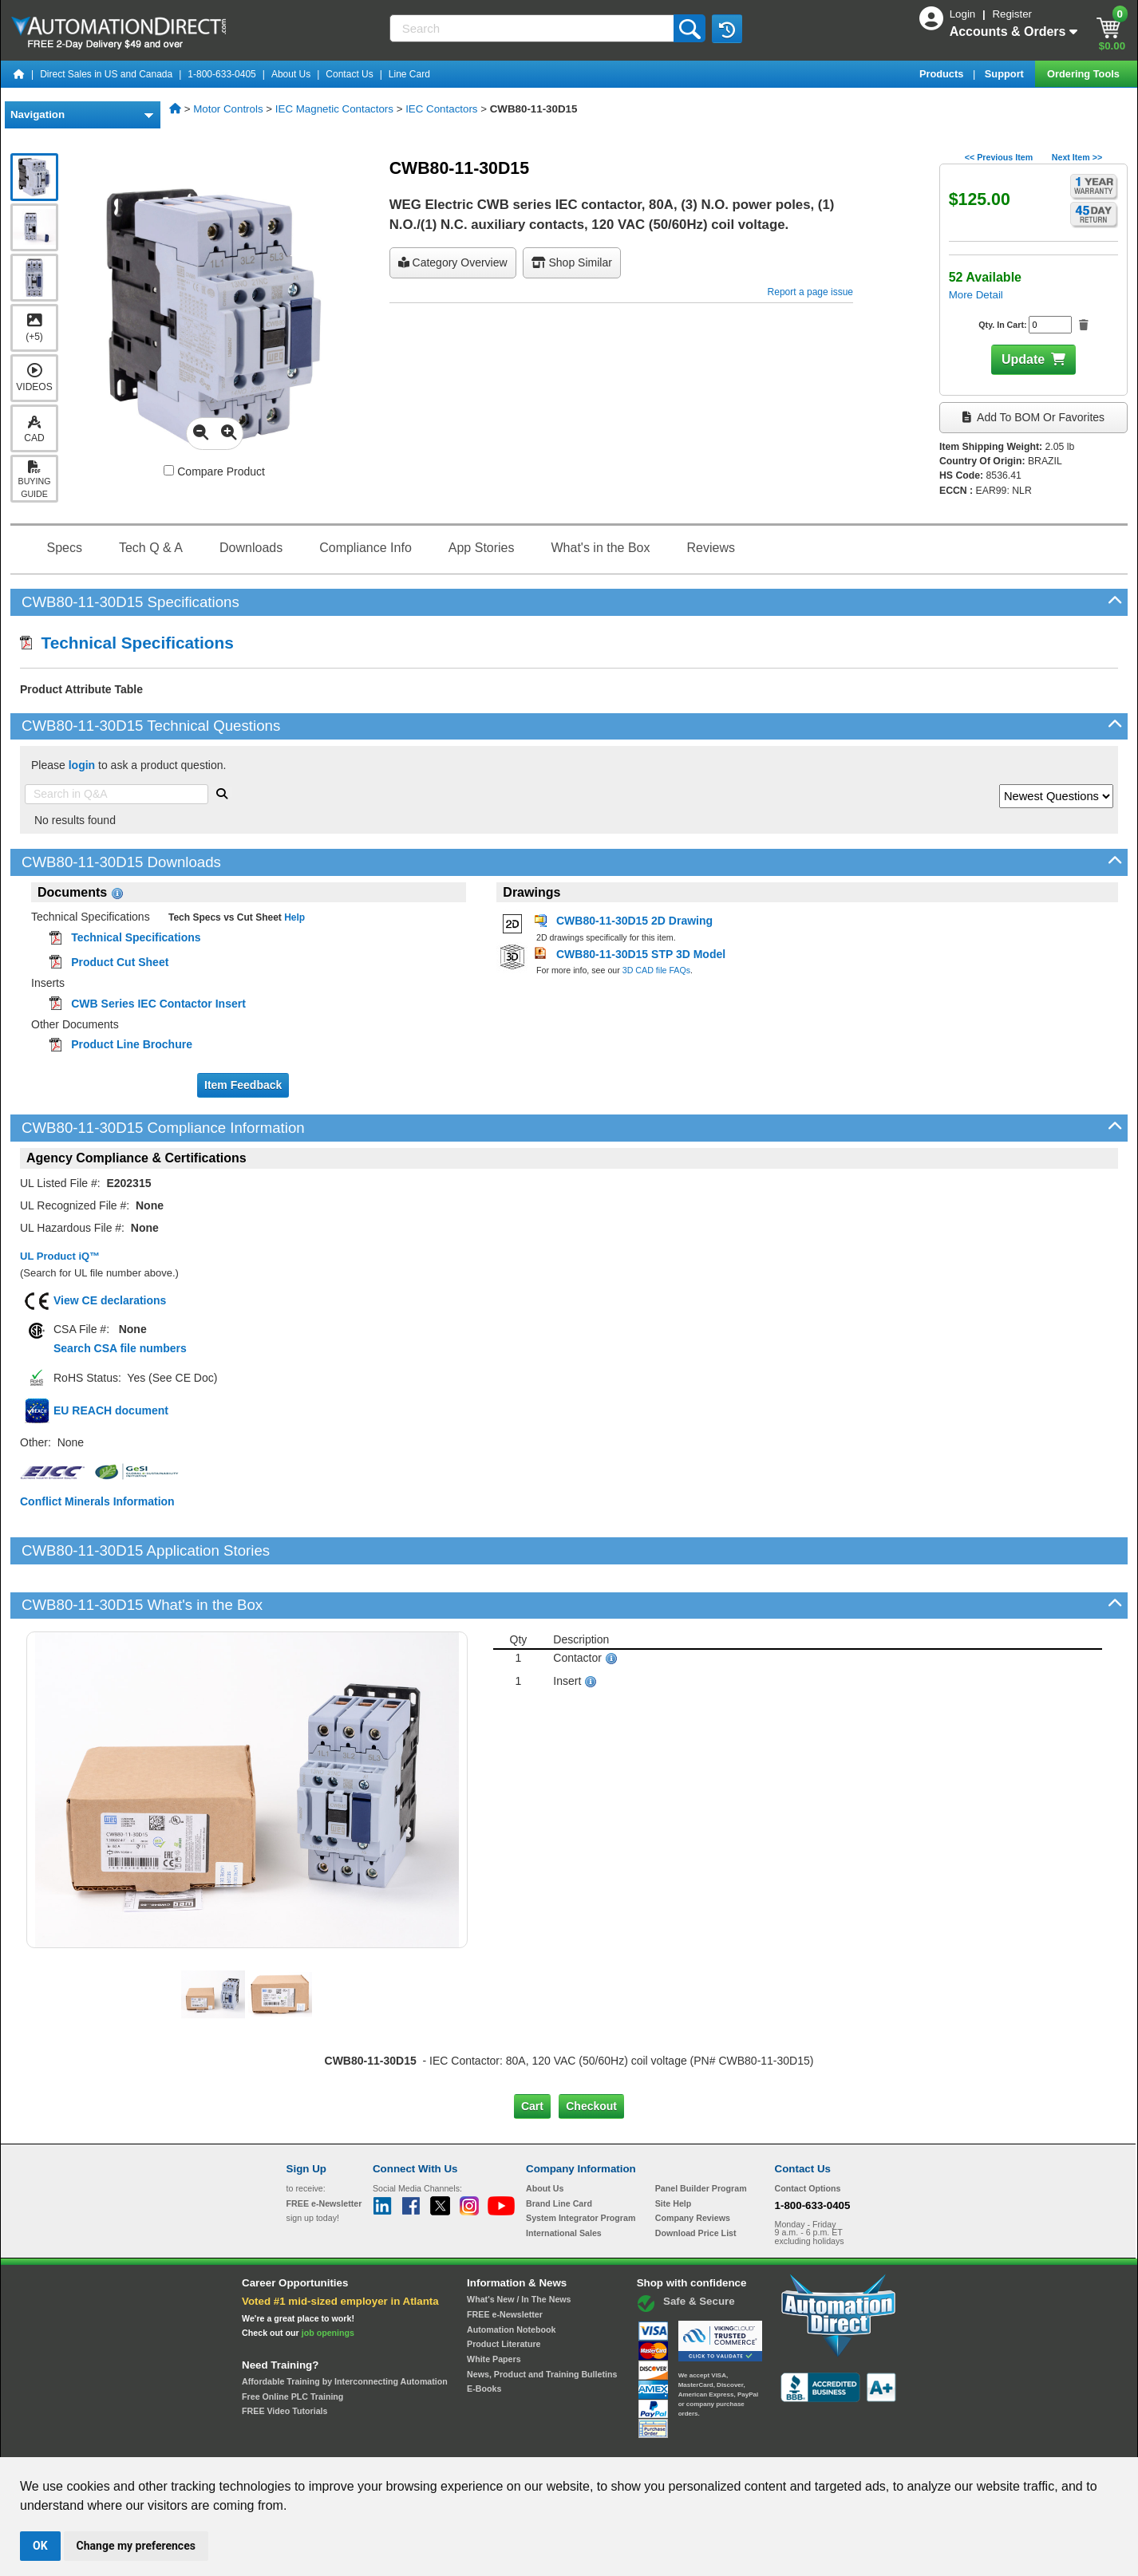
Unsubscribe (483, 2442)
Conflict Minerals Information (97, 1501)
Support (1006, 74)
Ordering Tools (1084, 74)
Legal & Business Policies (659, 2442)
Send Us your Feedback (398, 2442)
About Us (290, 74)
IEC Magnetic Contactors (334, 109)
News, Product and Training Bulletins (542, 2320)
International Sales (564, 2178)
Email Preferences (557, 2442)
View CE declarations (109, 1300)
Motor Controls (228, 109)
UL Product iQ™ (60, 1256)
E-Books (484, 2334)
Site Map (320, 2442)
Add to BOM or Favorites (1033, 417)
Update (1023, 359)
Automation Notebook (511, 2275)
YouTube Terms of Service (775, 2442)
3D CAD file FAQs (656, 970)
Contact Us (349, 74)
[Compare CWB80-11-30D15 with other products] (169, 470)
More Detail (976, 295)
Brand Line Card (559, 2148)
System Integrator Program (580, 2163)
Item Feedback (243, 1085)
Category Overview (453, 262)
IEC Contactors (441, 109)
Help (293, 917)
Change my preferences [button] (136, 2545)
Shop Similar (571, 262)
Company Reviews (692, 2163)
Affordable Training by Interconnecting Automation (345, 2327)
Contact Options (808, 2134)
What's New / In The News (519, 2245)
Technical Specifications (127, 642)
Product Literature (503, 2289)
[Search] (533, 28)
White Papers (494, 2305)
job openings (328, 2278)
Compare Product (214, 471)
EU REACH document (110, 1410)
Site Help (673, 2148)
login (82, 765)
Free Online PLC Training (292, 2342)
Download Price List (696, 2178)
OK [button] (40, 2545)
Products (942, 74)
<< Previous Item (999, 157)
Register (1012, 14)
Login (964, 14)
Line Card (409, 74)
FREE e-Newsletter (505, 2260)
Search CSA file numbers (120, 1348)
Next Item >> (1077, 157)
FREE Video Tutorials (284, 2356)
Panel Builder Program (701, 2134)
